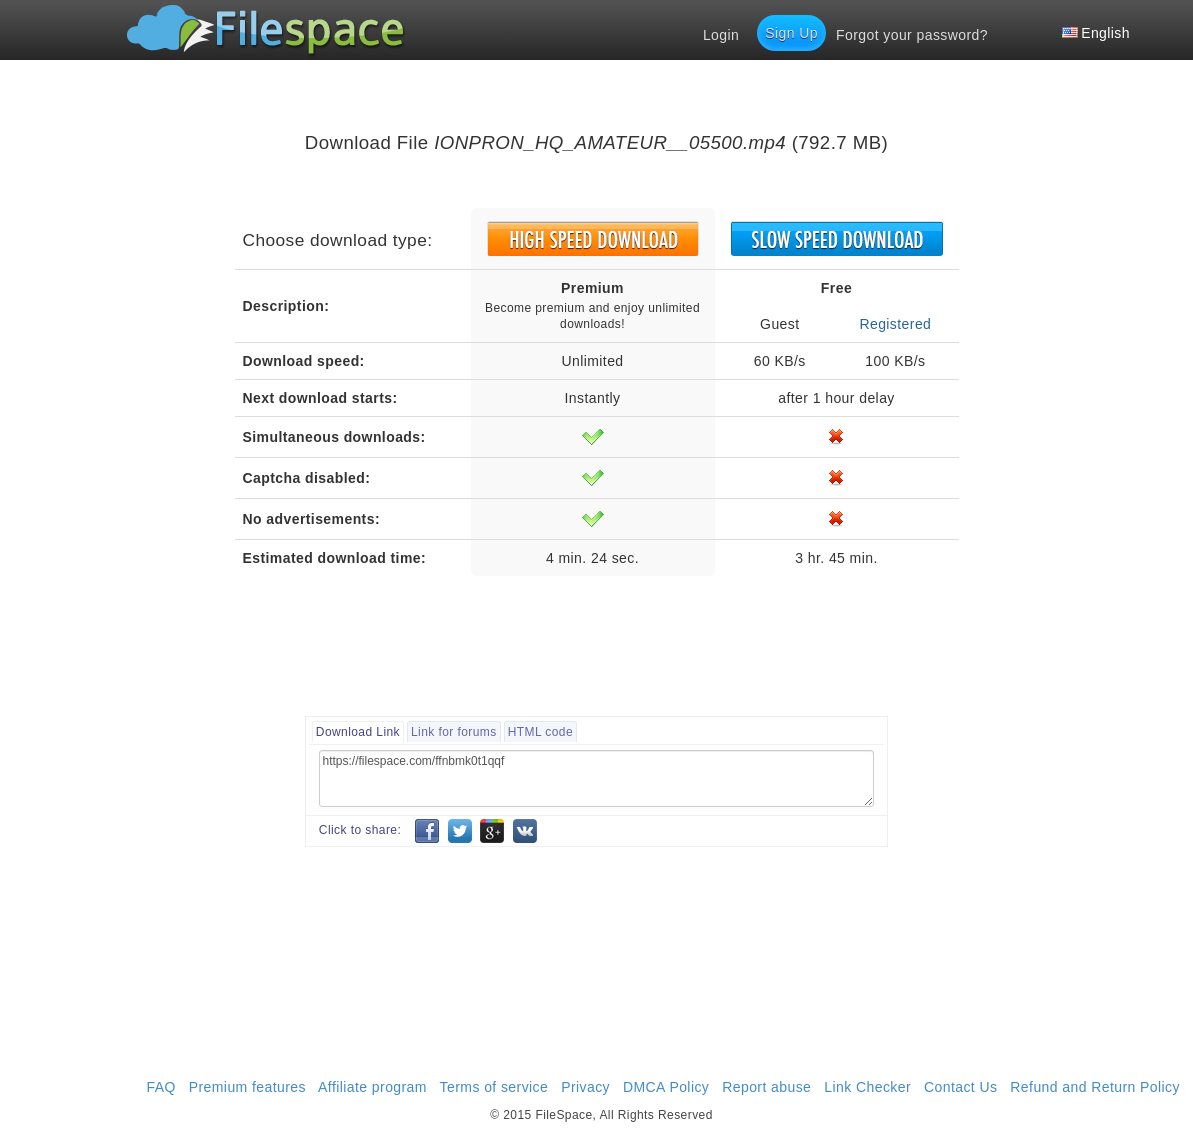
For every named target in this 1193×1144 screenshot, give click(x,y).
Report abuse (766, 1087)
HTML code (540, 732)
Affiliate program (372, 1087)
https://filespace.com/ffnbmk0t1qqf (596, 778)
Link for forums (454, 732)
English (1096, 33)
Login (721, 35)
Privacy (585, 1087)
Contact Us (960, 1087)
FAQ (161, 1087)
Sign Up (791, 33)
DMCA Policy (666, 1087)
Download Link (358, 732)
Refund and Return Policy (1095, 1087)
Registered (895, 324)
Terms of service (494, 1087)
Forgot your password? (912, 35)
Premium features (247, 1087)
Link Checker (867, 1087)
